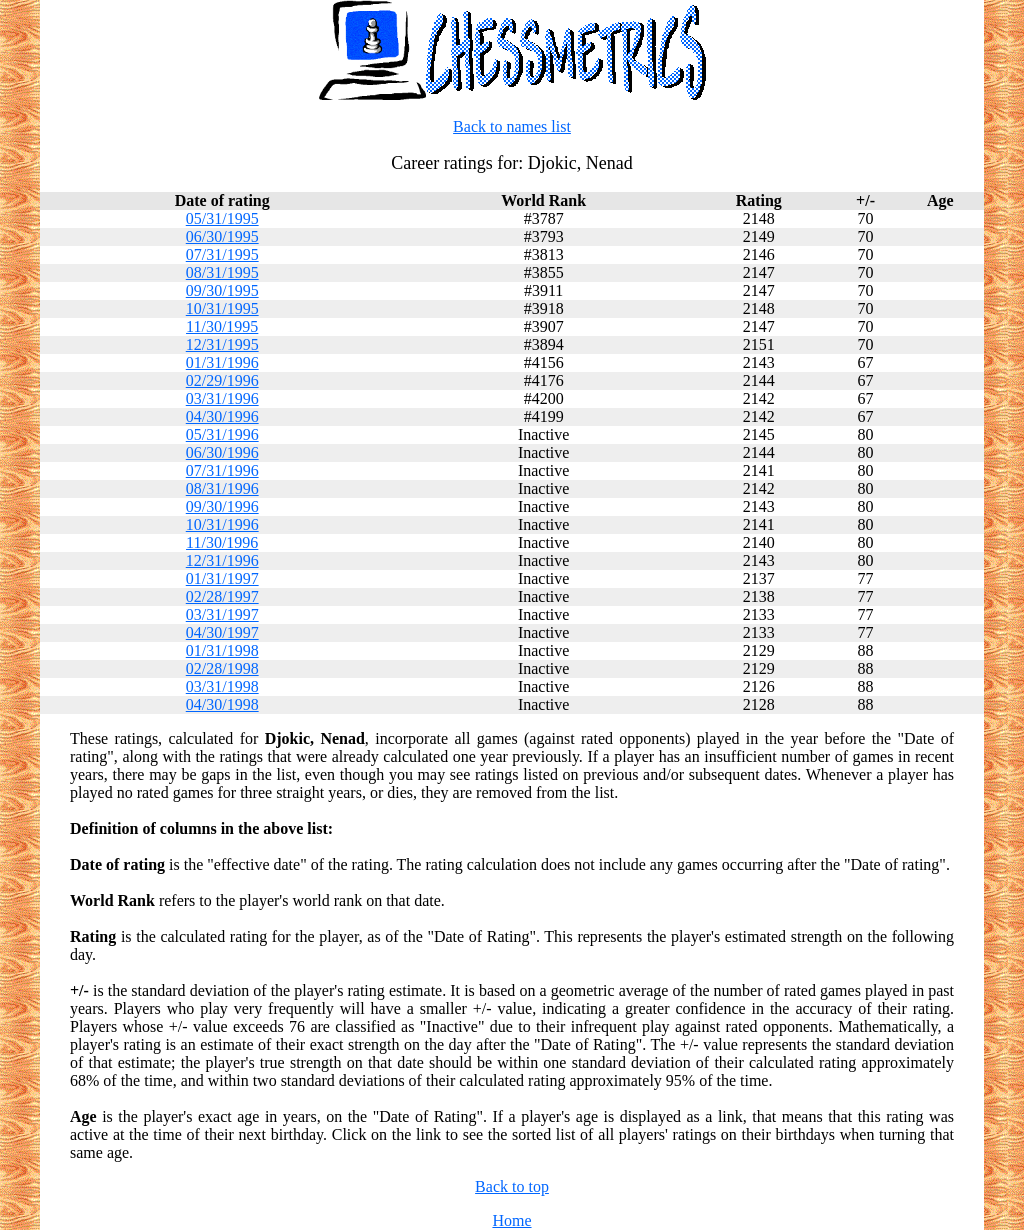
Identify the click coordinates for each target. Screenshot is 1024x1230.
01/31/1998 (222, 650)
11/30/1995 (222, 326)
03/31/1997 (222, 614)
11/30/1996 (222, 542)
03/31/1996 (222, 398)
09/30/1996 (222, 506)
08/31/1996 (222, 488)
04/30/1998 (222, 704)
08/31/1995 (222, 272)
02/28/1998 (222, 668)
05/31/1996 (222, 434)
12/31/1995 (222, 344)
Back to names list (512, 126)
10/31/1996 (222, 524)
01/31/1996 (222, 362)
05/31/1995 (222, 218)
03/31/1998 (222, 686)
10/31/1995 (222, 308)
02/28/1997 (222, 596)
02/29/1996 (222, 380)
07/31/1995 (222, 254)
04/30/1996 (222, 416)
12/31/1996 (222, 560)
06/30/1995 (222, 236)
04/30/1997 (222, 632)
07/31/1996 (222, 470)
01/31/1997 (222, 578)
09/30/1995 (222, 290)
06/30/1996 (222, 452)
